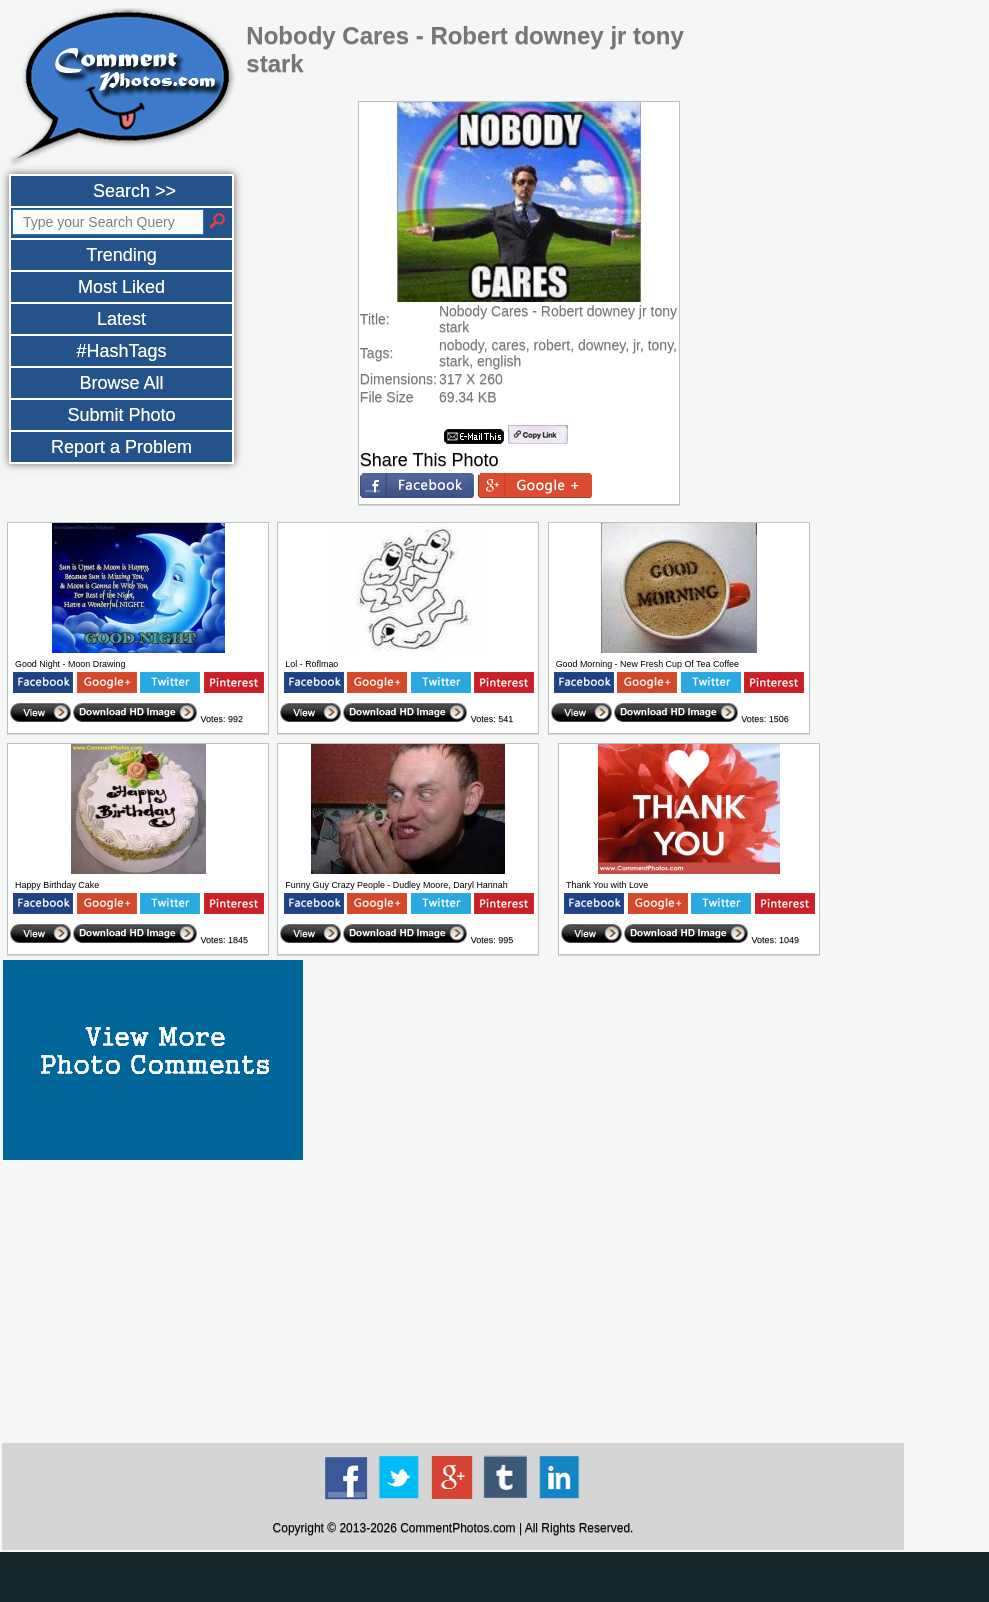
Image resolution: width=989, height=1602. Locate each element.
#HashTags (121, 351)
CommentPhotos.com (457, 1528)
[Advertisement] (453, 1300)
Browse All (121, 383)
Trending (121, 255)
